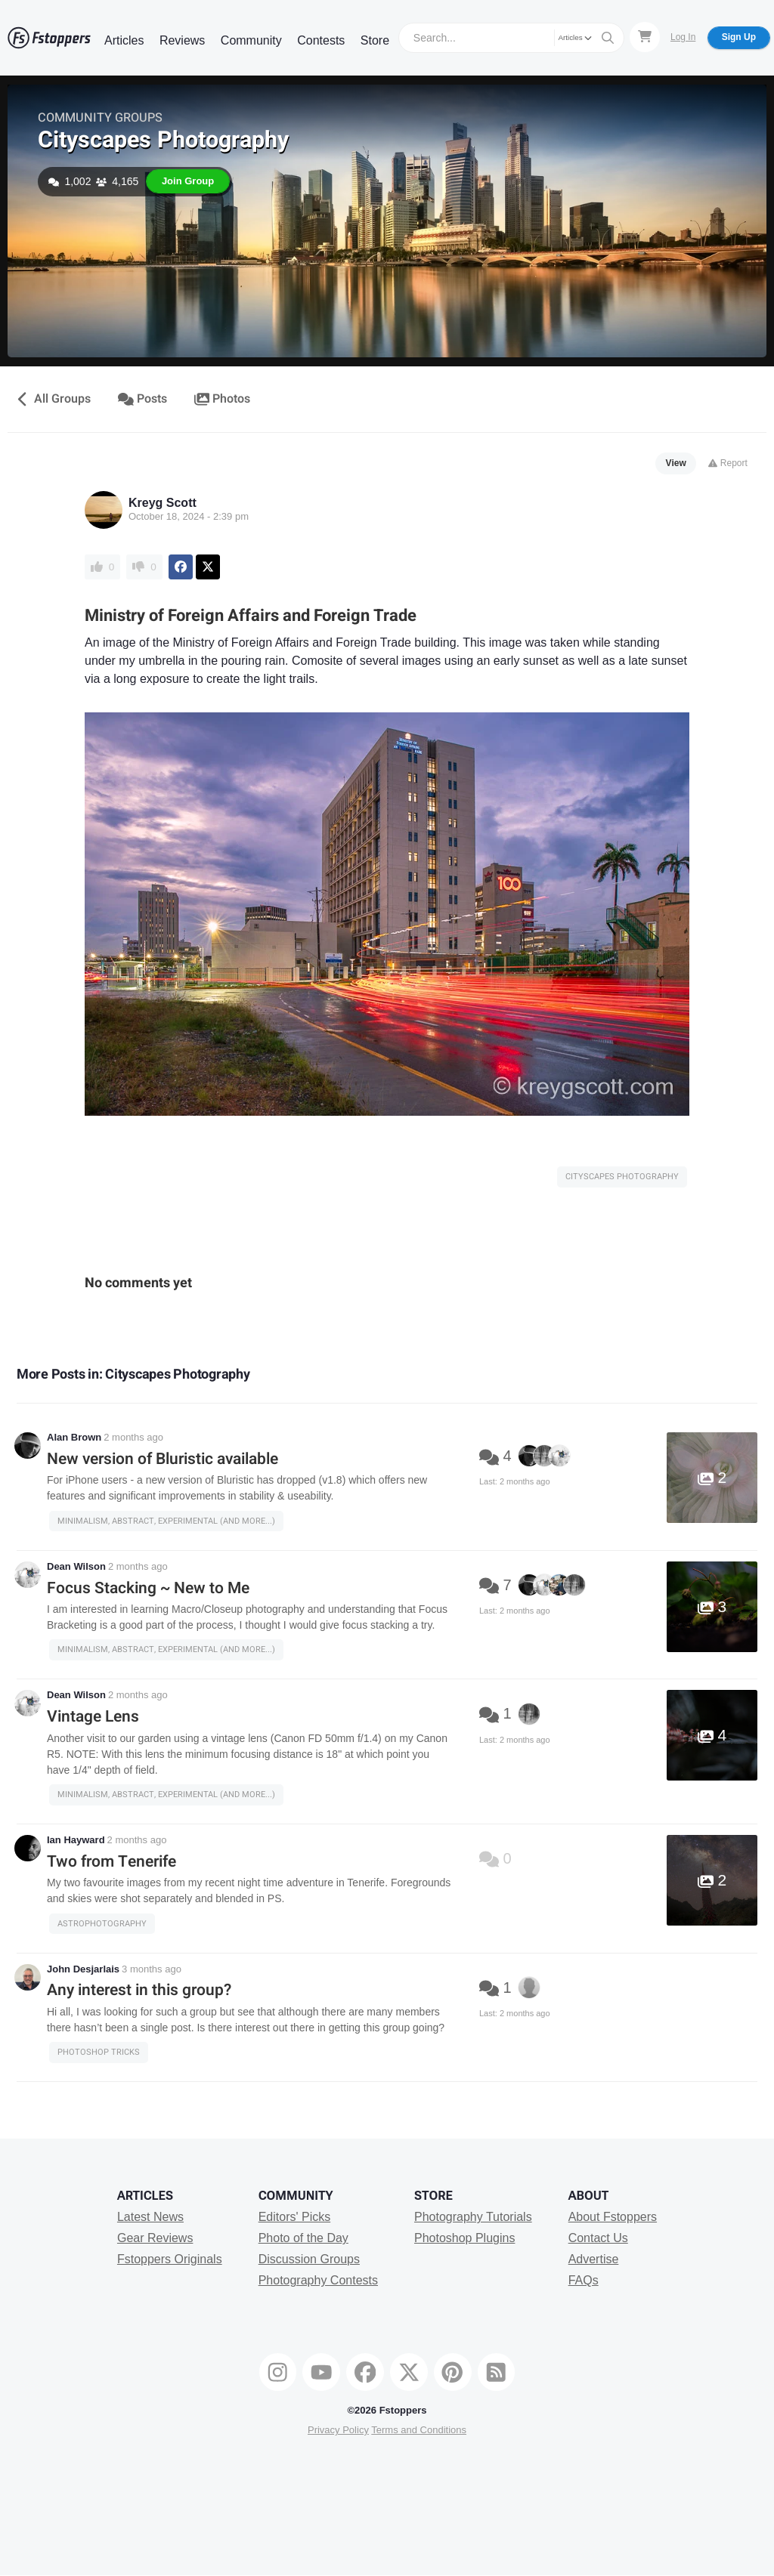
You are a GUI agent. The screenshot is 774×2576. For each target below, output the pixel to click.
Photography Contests (318, 2280)
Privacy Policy (338, 2429)
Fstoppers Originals (169, 2259)
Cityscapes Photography (163, 140)
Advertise (593, 2259)
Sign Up (739, 37)
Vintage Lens (93, 1716)
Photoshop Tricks (98, 2052)
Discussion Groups (309, 2259)
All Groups (53, 399)
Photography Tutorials (473, 2216)
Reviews (182, 40)
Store (375, 40)
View (676, 463)
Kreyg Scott (162, 502)
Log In (682, 37)
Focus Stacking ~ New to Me (148, 1588)
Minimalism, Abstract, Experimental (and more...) (166, 1521)
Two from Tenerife (111, 1861)
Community (251, 40)
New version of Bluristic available (162, 1459)
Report (727, 463)
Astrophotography (102, 1923)
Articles (124, 40)
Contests (321, 40)
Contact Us (598, 2238)
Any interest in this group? (139, 1990)
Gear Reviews (155, 2238)
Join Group (188, 181)
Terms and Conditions (418, 2429)
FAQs (583, 2280)
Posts (142, 399)
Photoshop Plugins (464, 2238)
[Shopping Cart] (645, 37)
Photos (222, 399)
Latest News (150, 2216)
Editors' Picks (295, 2216)
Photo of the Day (303, 2238)
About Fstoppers (612, 2216)
